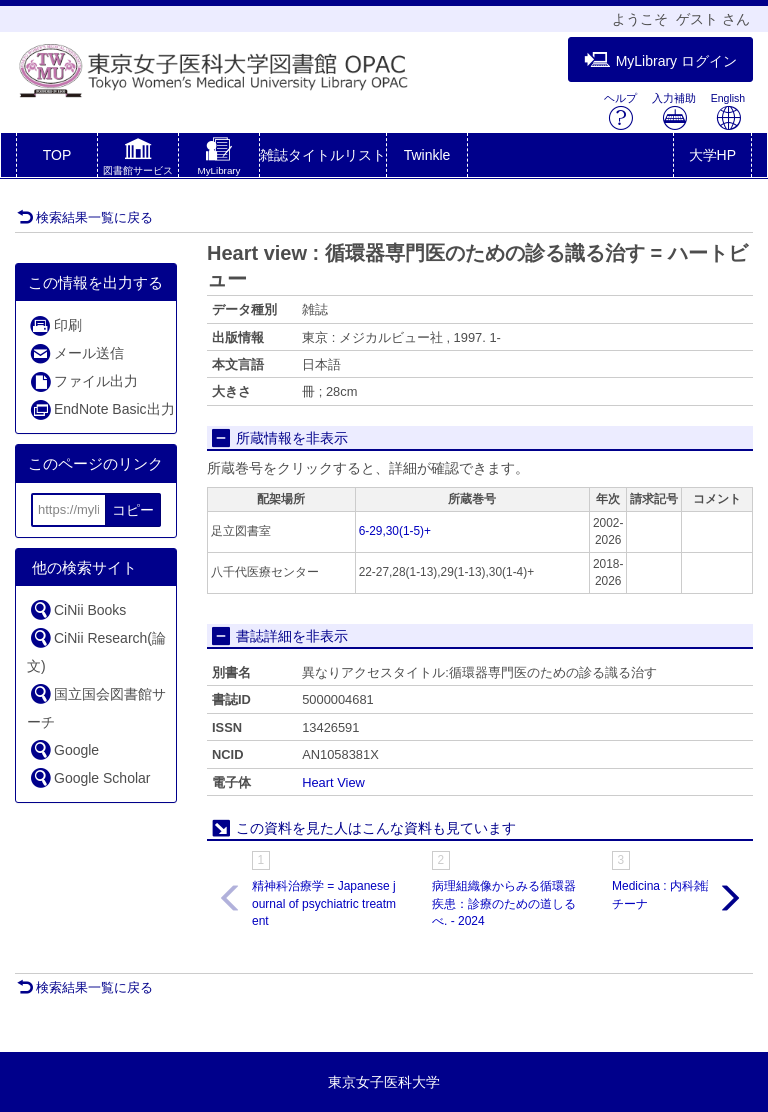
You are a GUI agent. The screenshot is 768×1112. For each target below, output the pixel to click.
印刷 (55, 325)
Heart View (333, 782)
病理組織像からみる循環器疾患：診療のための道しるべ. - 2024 (504, 903)
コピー (133, 510)
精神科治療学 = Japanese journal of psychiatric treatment (324, 903)
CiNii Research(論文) (96, 650)
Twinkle (427, 155)
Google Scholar (90, 777)
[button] (138, 159)
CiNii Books (77, 609)
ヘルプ (620, 111)
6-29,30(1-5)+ (395, 531)
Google (64, 749)
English (728, 111)
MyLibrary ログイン (660, 60)
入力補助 (674, 111)
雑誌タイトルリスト (323, 155)
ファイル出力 (83, 381)
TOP (57, 155)
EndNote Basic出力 (102, 409)
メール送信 (76, 353)
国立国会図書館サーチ (96, 706)
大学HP (712, 155)
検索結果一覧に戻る (85, 217)
